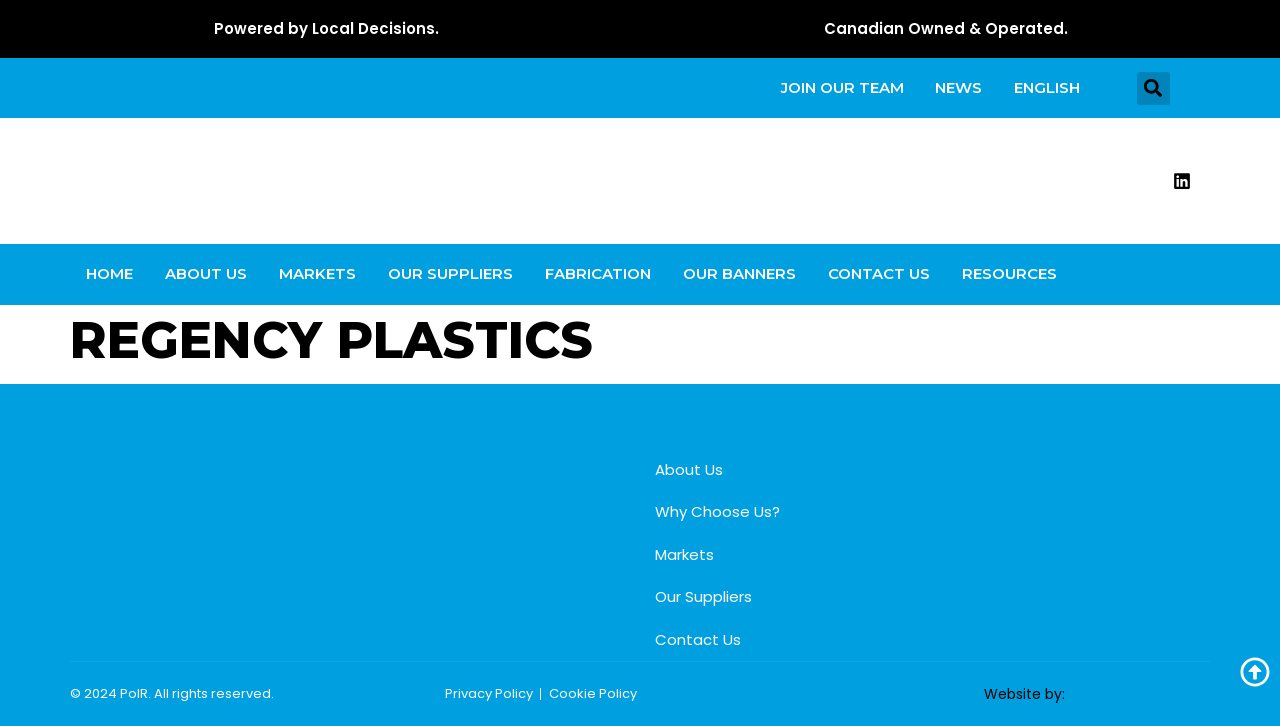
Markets (317, 274)
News (958, 87)
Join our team (841, 87)
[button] (1153, 88)
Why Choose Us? (717, 512)
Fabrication (598, 274)
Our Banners (739, 274)
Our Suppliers (450, 274)
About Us (206, 274)
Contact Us (879, 274)
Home (109, 274)
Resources (1009, 274)
